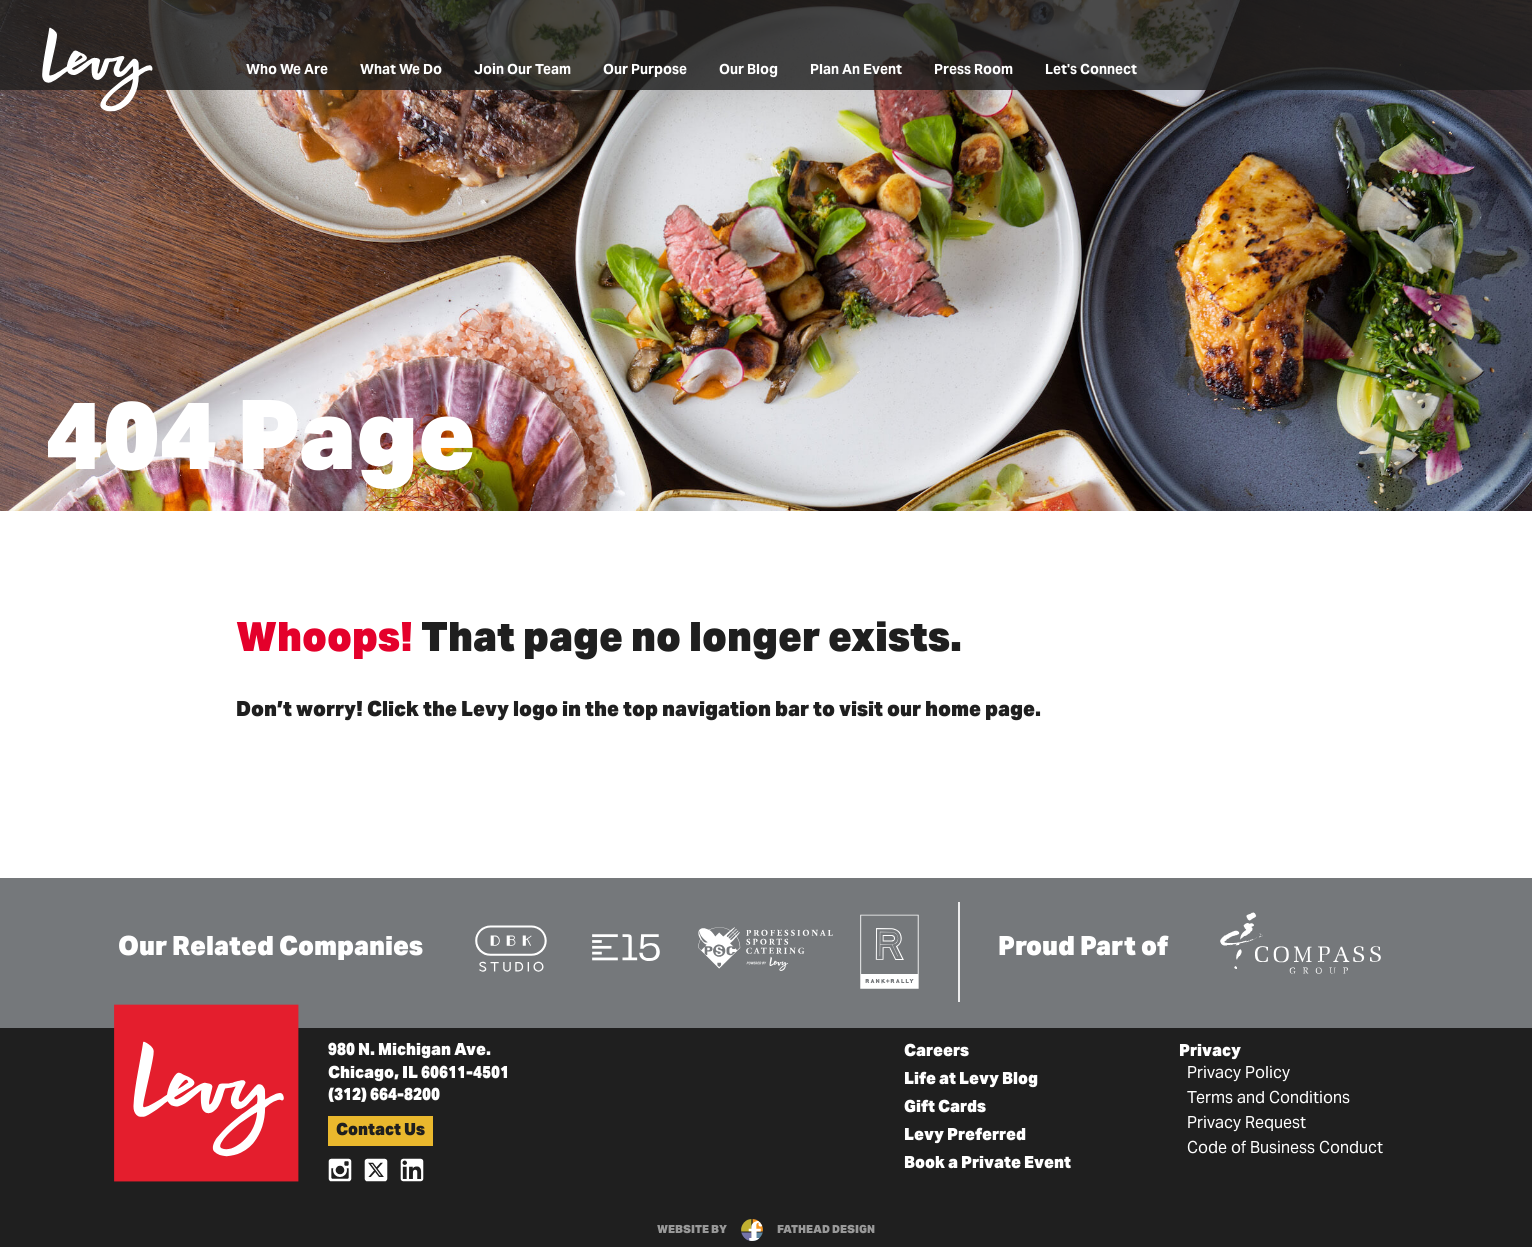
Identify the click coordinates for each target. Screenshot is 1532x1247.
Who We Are (287, 70)
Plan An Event (856, 70)
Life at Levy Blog (971, 1080)
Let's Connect (1091, 70)
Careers (936, 1052)
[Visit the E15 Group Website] (626, 946)
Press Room (973, 70)
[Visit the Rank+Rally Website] (890, 950)
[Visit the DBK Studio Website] (511, 947)
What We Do (401, 70)
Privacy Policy (1238, 1074)
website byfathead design (766, 1230)
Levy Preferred (965, 1136)
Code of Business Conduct (1285, 1149)
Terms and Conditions (1268, 1099)
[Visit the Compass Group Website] (1300, 939)
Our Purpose (645, 70)
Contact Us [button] (380, 1131)
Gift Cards (945, 1108)
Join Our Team (522, 70)
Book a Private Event (987, 1164)
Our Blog (748, 70)
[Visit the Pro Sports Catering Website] (764, 947)
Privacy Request (1246, 1124)
